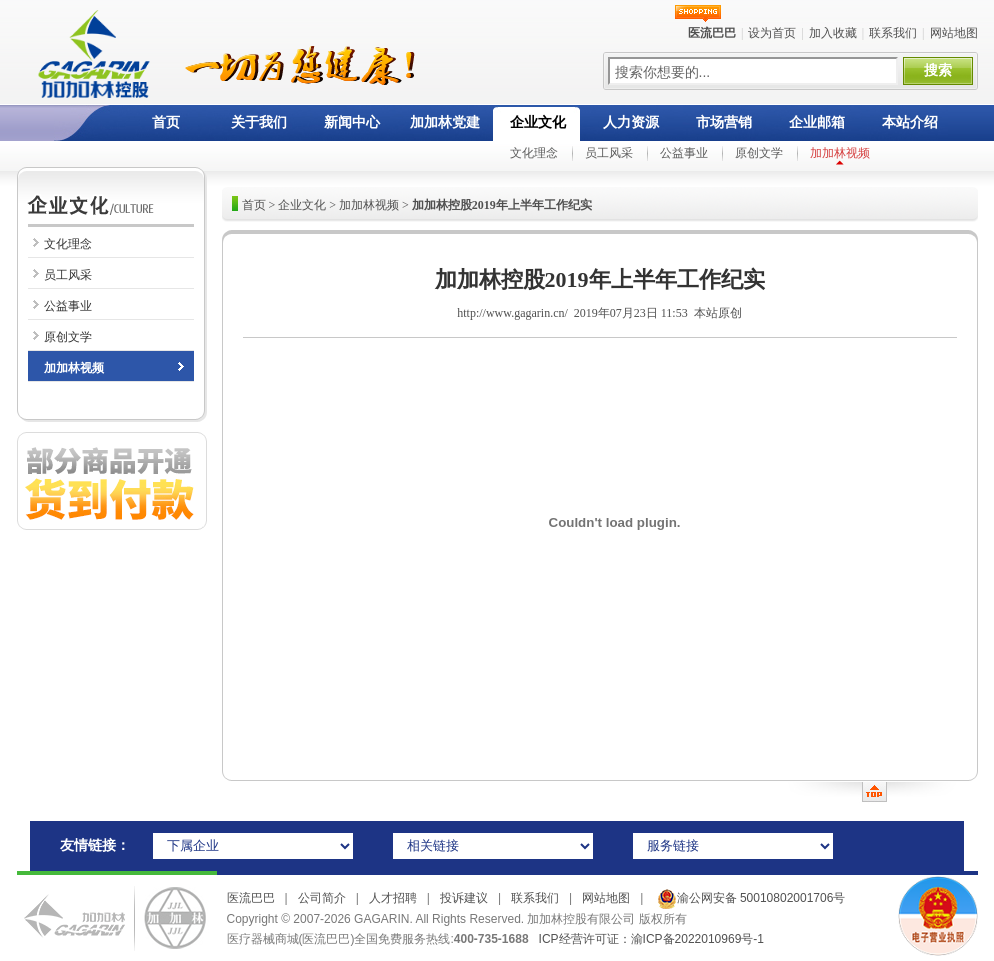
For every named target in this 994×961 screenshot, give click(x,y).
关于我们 (259, 122)
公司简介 (322, 898)
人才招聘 (393, 898)
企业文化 (538, 122)
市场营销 (724, 122)
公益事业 (684, 153)
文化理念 (534, 153)
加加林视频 (840, 153)
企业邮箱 (817, 122)
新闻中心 (352, 122)
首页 (166, 122)
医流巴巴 (251, 898)
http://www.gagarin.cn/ (512, 313)
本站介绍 (910, 122)
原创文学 (759, 153)
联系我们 (893, 33)
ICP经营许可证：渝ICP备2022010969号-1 (651, 939)
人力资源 (631, 122)
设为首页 (772, 33)
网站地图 (954, 33)
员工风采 (609, 153)
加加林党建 (445, 122)
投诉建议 (464, 898)
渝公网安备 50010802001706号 (749, 898)
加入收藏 (833, 33)
